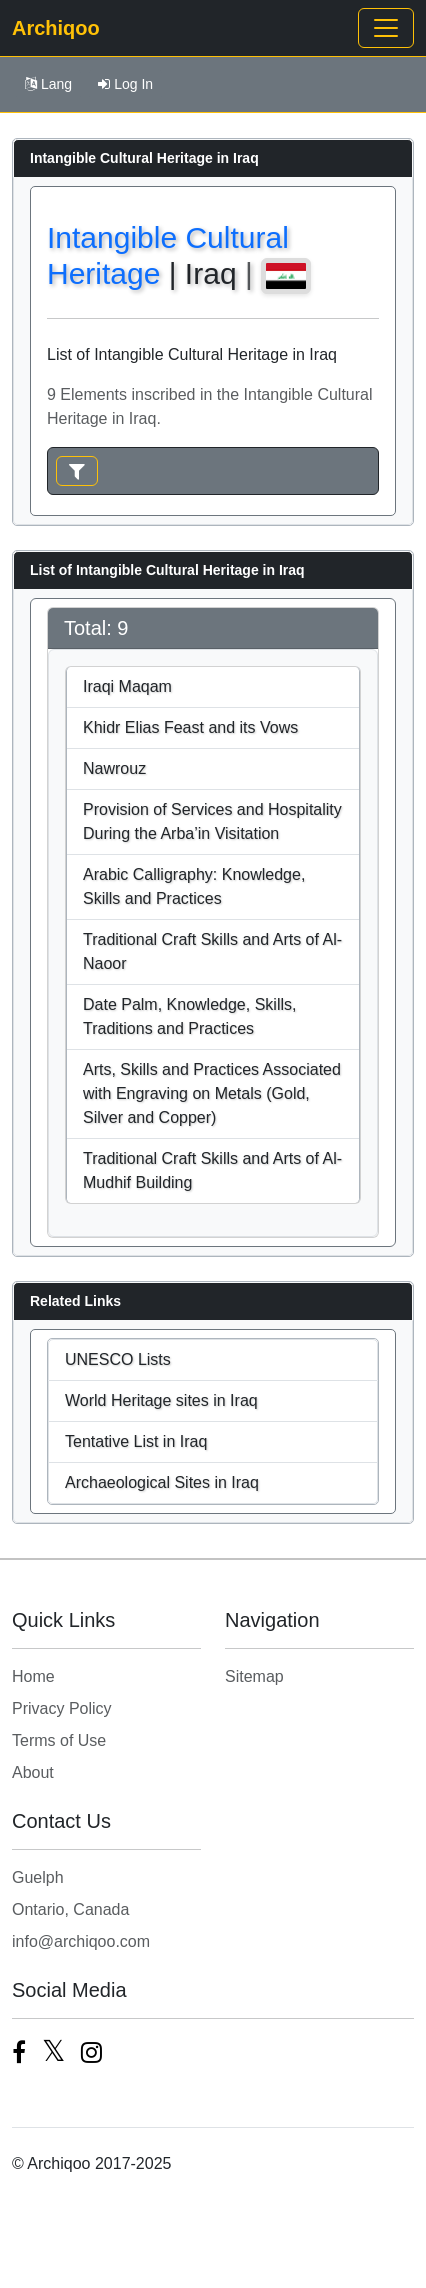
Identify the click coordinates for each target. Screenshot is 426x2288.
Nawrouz (114, 768)
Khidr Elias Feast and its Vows (190, 727)
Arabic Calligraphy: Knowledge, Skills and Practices (194, 886)
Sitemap (254, 1676)
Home (33, 1676)
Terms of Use (59, 1740)
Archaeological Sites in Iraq (162, 1482)
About (33, 1772)
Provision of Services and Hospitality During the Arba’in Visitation (212, 821)
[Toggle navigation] (386, 28)
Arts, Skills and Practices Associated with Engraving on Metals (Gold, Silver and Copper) (212, 1093)
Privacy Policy (62, 1708)
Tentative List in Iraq (136, 1441)
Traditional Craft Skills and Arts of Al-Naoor (212, 951)
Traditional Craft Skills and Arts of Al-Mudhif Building (212, 1170)
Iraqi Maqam (127, 686)
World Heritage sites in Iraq (161, 1400)
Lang (48, 84)
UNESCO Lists (118, 1359)
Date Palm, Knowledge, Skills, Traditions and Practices (189, 1016)
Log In (125, 84)
